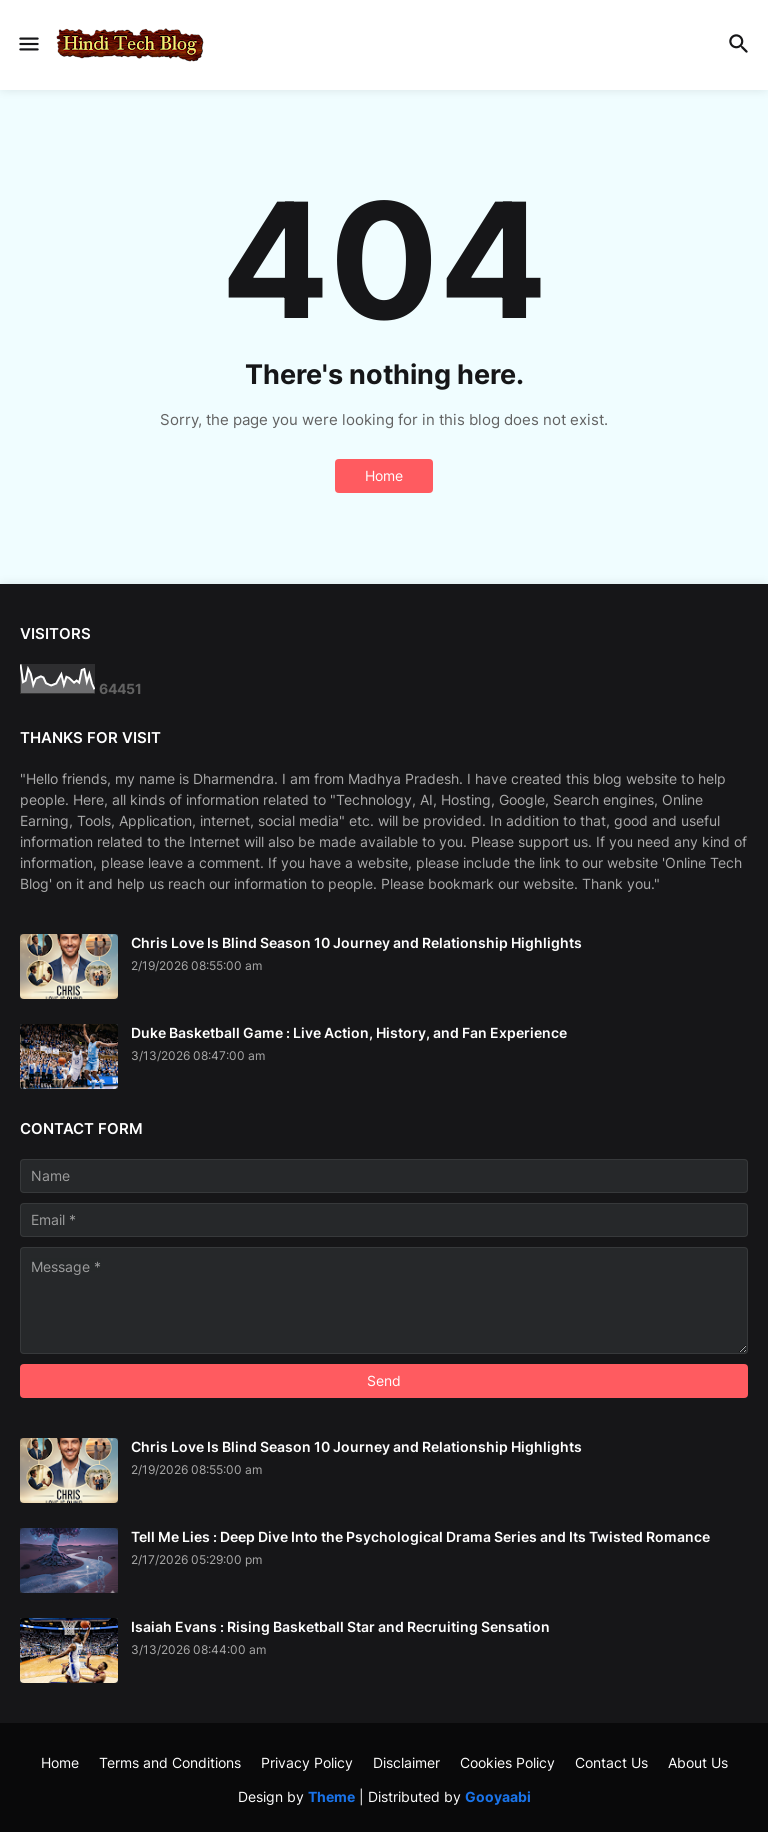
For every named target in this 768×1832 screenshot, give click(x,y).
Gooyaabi (498, 1796)
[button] (27, 45)
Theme (331, 1796)
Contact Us (611, 1762)
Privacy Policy (307, 1762)
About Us (698, 1762)
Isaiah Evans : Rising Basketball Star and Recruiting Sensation (340, 1626)
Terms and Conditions (170, 1762)
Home (384, 475)
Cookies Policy (507, 1762)
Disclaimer (406, 1762)
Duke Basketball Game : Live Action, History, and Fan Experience (349, 1032)
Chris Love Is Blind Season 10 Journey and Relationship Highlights (356, 942)
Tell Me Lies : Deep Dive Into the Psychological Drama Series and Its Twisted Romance (420, 1536)
